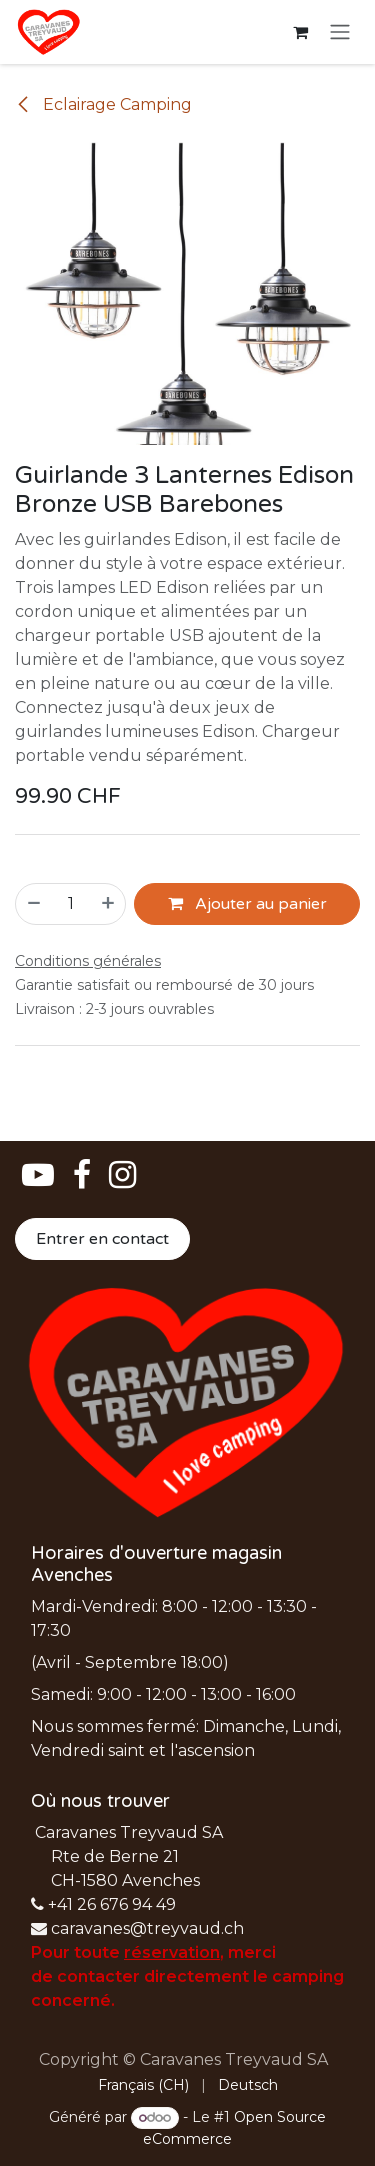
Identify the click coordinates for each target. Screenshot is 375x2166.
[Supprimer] (33, 903)
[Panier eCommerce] (300, 32)
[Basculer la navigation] (340, 32)
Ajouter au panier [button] (247, 903)
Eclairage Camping (103, 104)
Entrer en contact (102, 1239)
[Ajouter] (109, 903)
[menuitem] (143, 2085)
